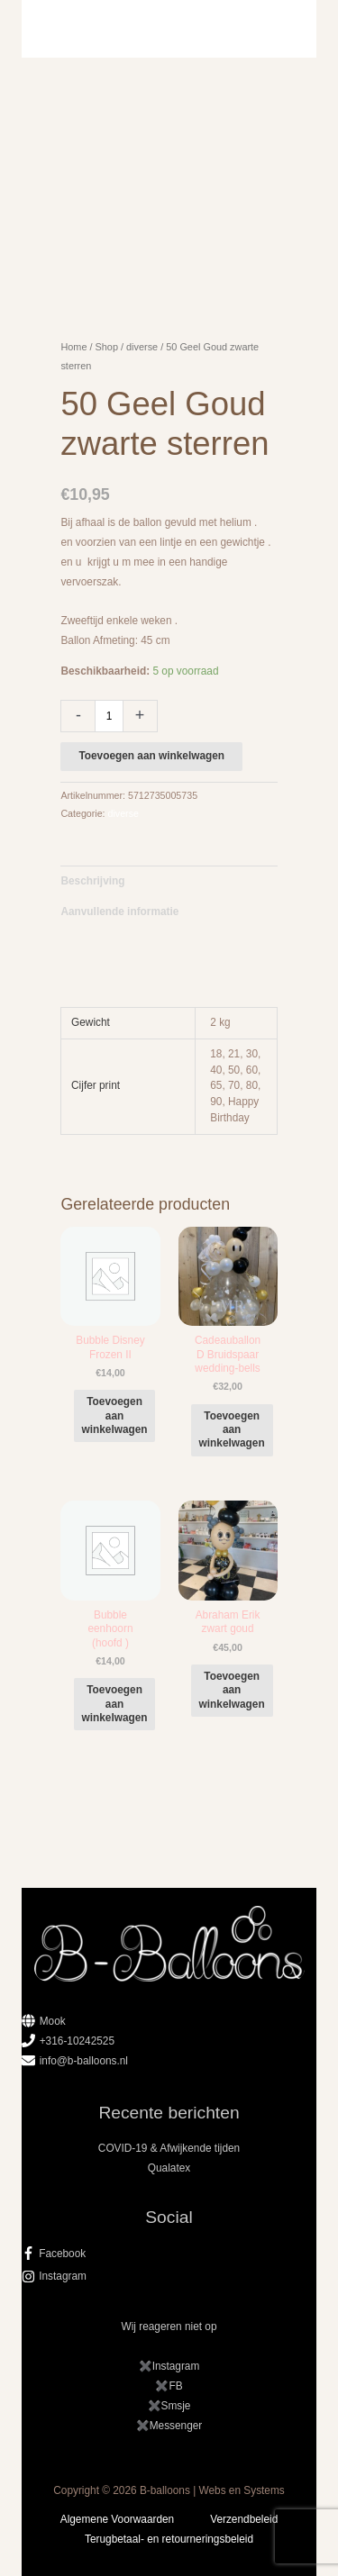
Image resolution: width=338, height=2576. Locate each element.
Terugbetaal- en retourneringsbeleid (169, 2539)
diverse (142, 346)
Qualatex (169, 2168)
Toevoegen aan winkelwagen (151, 755)
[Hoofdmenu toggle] (169, 29)
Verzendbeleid (244, 2519)
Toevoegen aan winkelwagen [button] (115, 1415)
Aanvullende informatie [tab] (119, 911)
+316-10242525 (77, 2041)
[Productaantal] (109, 716)
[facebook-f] (169, 2253)
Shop (107, 346)
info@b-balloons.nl (84, 2060)
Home (73, 346)
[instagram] (169, 2276)
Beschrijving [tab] (92, 881)
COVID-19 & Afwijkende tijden (169, 2148)
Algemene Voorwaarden (117, 2519)
